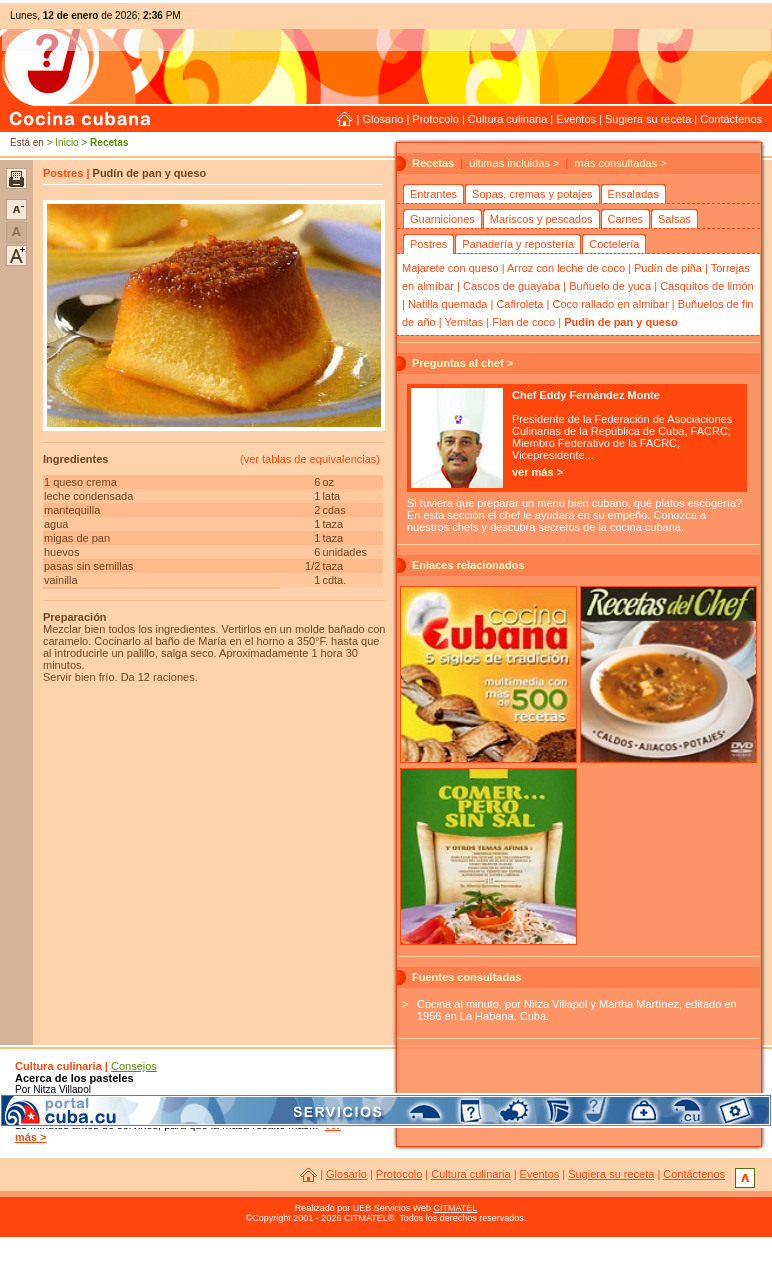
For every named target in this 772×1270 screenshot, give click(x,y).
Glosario (382, 119)
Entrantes (433, 194)
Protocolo (435, 119)
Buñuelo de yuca (610, 286)
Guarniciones (442, 219)
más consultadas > (621, 163)
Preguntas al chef (458, 363)
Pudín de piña (668, 268)
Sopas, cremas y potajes (532, 194)
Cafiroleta (519, 304)
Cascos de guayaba (511, 286)
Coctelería (614, 244)
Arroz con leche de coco (566, 268)
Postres (428, 244)
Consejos (134, 1066)
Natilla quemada (448, 304)
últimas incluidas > (514, 163)
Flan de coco (523, 322)
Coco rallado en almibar (610, 304)
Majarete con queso (450, 268)
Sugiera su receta (648, 119)
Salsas (674, 219)
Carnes (625, 219)
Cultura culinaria (507, 119)
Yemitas (463, 322)
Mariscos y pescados (541, 219)
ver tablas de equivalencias (310, 459)
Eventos (576, 119)
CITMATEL (456, 1208)
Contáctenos (731, 119)
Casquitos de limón (707, 286)
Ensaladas (633, 194)
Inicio (66, 142)
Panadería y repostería (518, 244)
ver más (533, 472)
